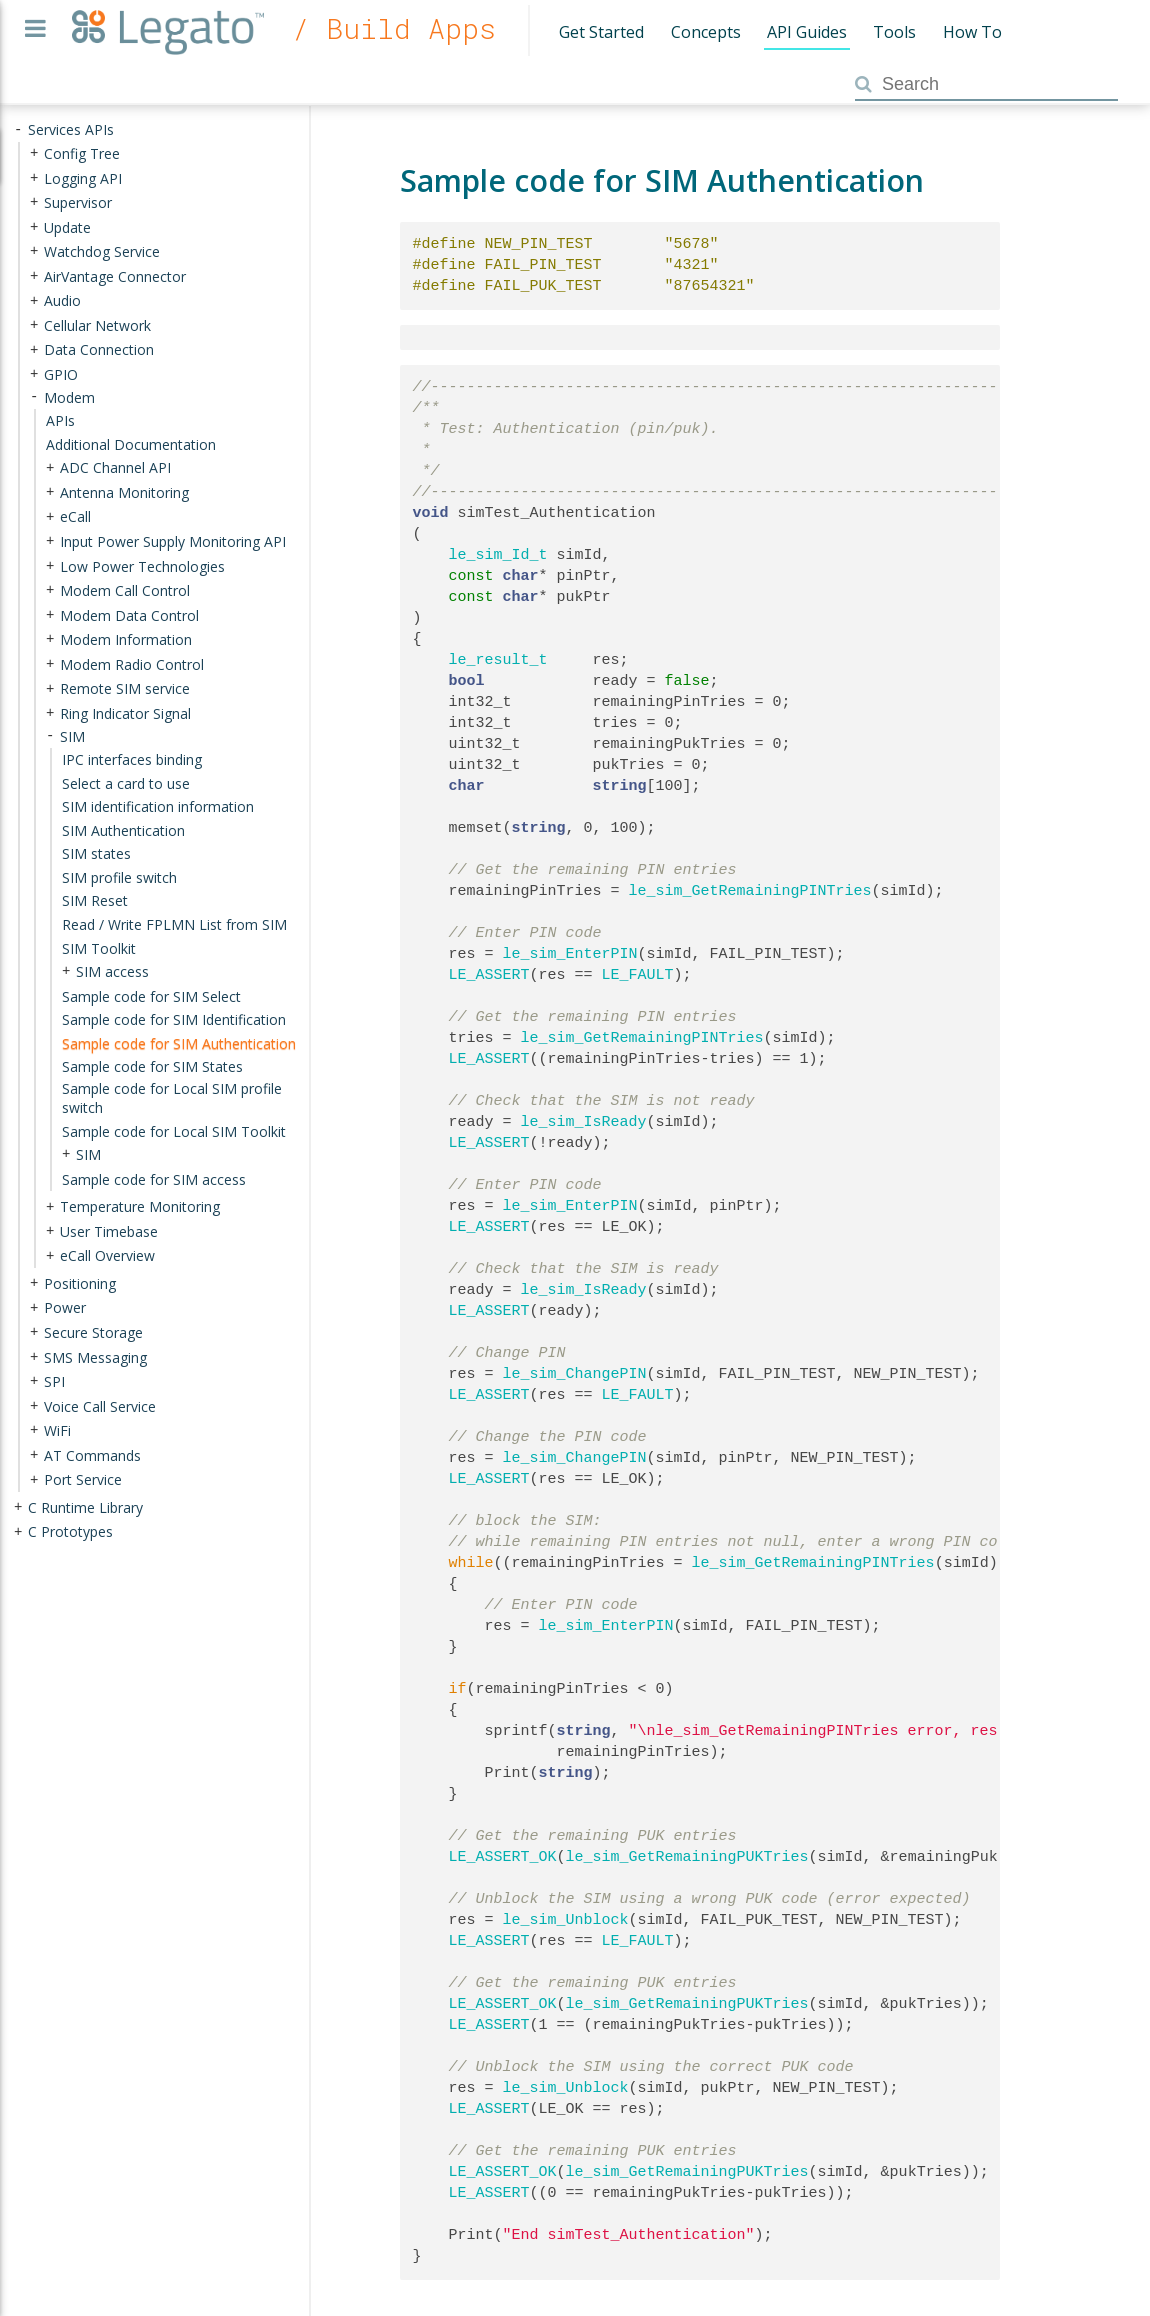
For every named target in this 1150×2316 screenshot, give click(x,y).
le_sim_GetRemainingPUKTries (687, 1857)
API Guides (807, 32)
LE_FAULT (638, 975)
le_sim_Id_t (498, 555)
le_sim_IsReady (584, 1122)
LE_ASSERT (489, 975)
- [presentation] (18, 129)
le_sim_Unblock (566, 1920)
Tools (894, 32)
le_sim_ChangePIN (575, 1374)
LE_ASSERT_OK (503, 1857)
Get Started (601, 32)
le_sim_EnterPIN (570, 954)
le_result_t (498, 660)
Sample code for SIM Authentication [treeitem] (179, 1042)
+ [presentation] (34, 153)
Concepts (706, 32)
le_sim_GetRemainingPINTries (750, 891)
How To (972, 32)
